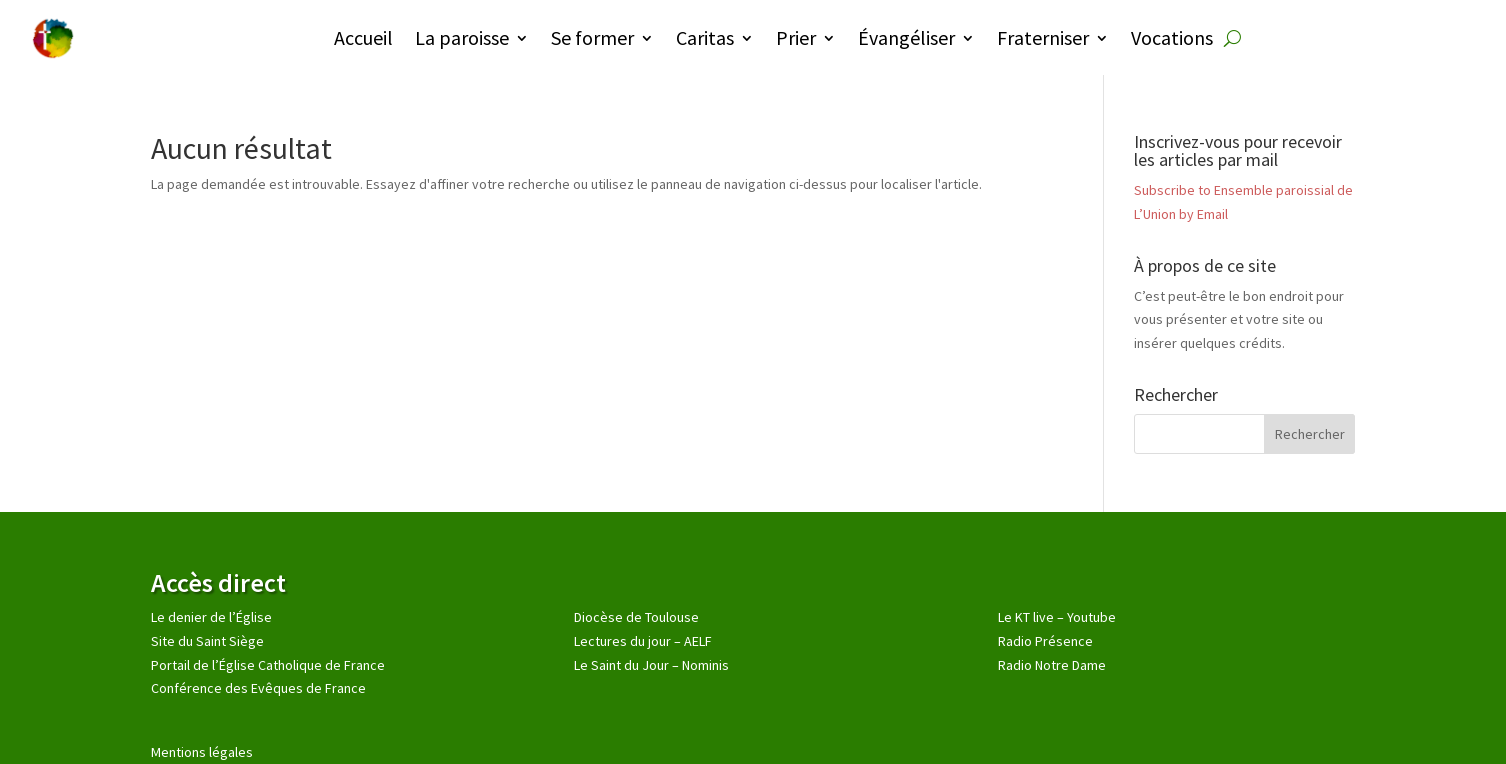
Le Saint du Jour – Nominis (651, 665)
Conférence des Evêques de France (258, 688)
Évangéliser (906, 37)
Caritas (705, 37)
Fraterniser (1043, 37)
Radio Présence (1045, 641)
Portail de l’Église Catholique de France (268, 665)
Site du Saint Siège (207, 641)
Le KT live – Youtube (1057, 617)
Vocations (1172, 37)
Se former (592, 37)
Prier (796, 37)
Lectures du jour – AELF (643, 641)
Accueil (363, 37)
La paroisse (462, 37)
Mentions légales (202, 752)
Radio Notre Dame (1052, 665)
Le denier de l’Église (211, 617)
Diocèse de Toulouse (636, 617)
